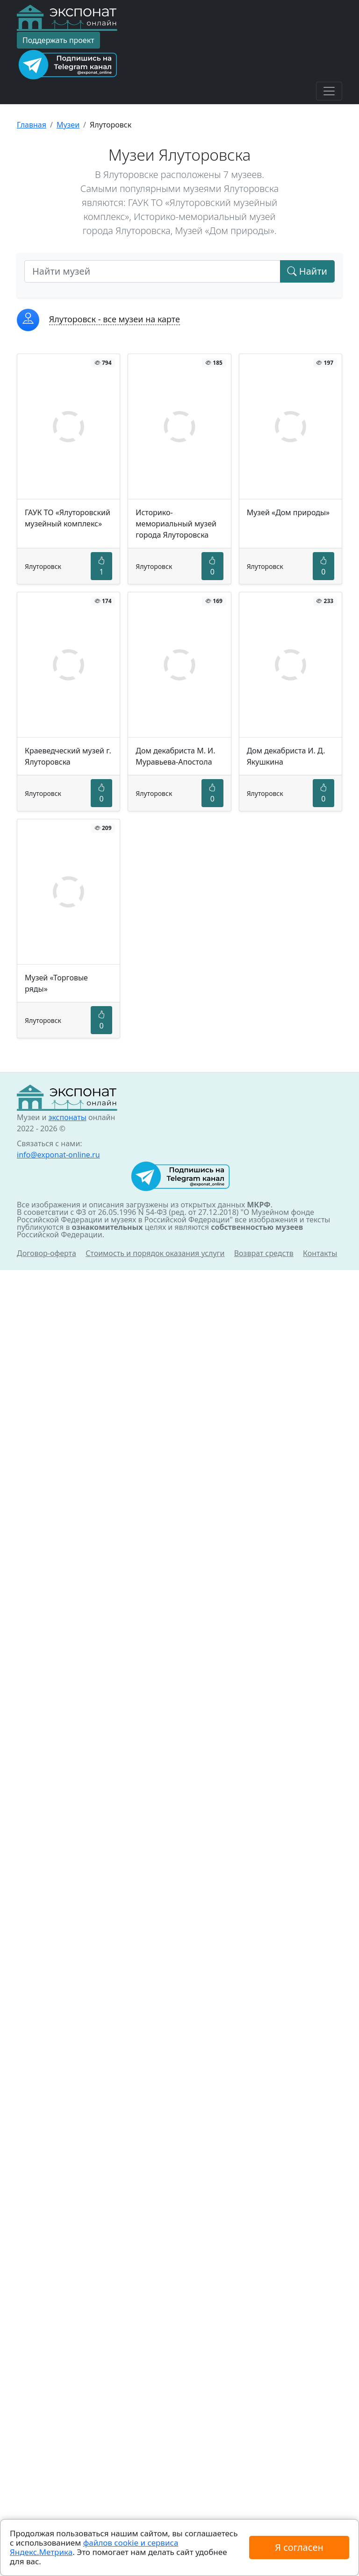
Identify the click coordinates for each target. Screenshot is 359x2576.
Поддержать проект (58, 40)
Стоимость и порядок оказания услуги (155, 1253)
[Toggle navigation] (329, 91)
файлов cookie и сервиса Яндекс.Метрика (94, 2547)
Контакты (320, 1253)
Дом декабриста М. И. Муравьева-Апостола (175, 756)
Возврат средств (264, 1253)
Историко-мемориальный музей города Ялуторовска (176, 523)
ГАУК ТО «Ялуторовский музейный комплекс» (67, 518)
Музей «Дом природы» (288, 512)
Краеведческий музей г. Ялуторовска (68, 756)
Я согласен (299, 2547)
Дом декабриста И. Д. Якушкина (286, 756)
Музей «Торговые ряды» (56, 983)
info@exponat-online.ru (58, 1155)
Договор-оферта (46, 1253)
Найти (307, 271)
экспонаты (67, 1117)
